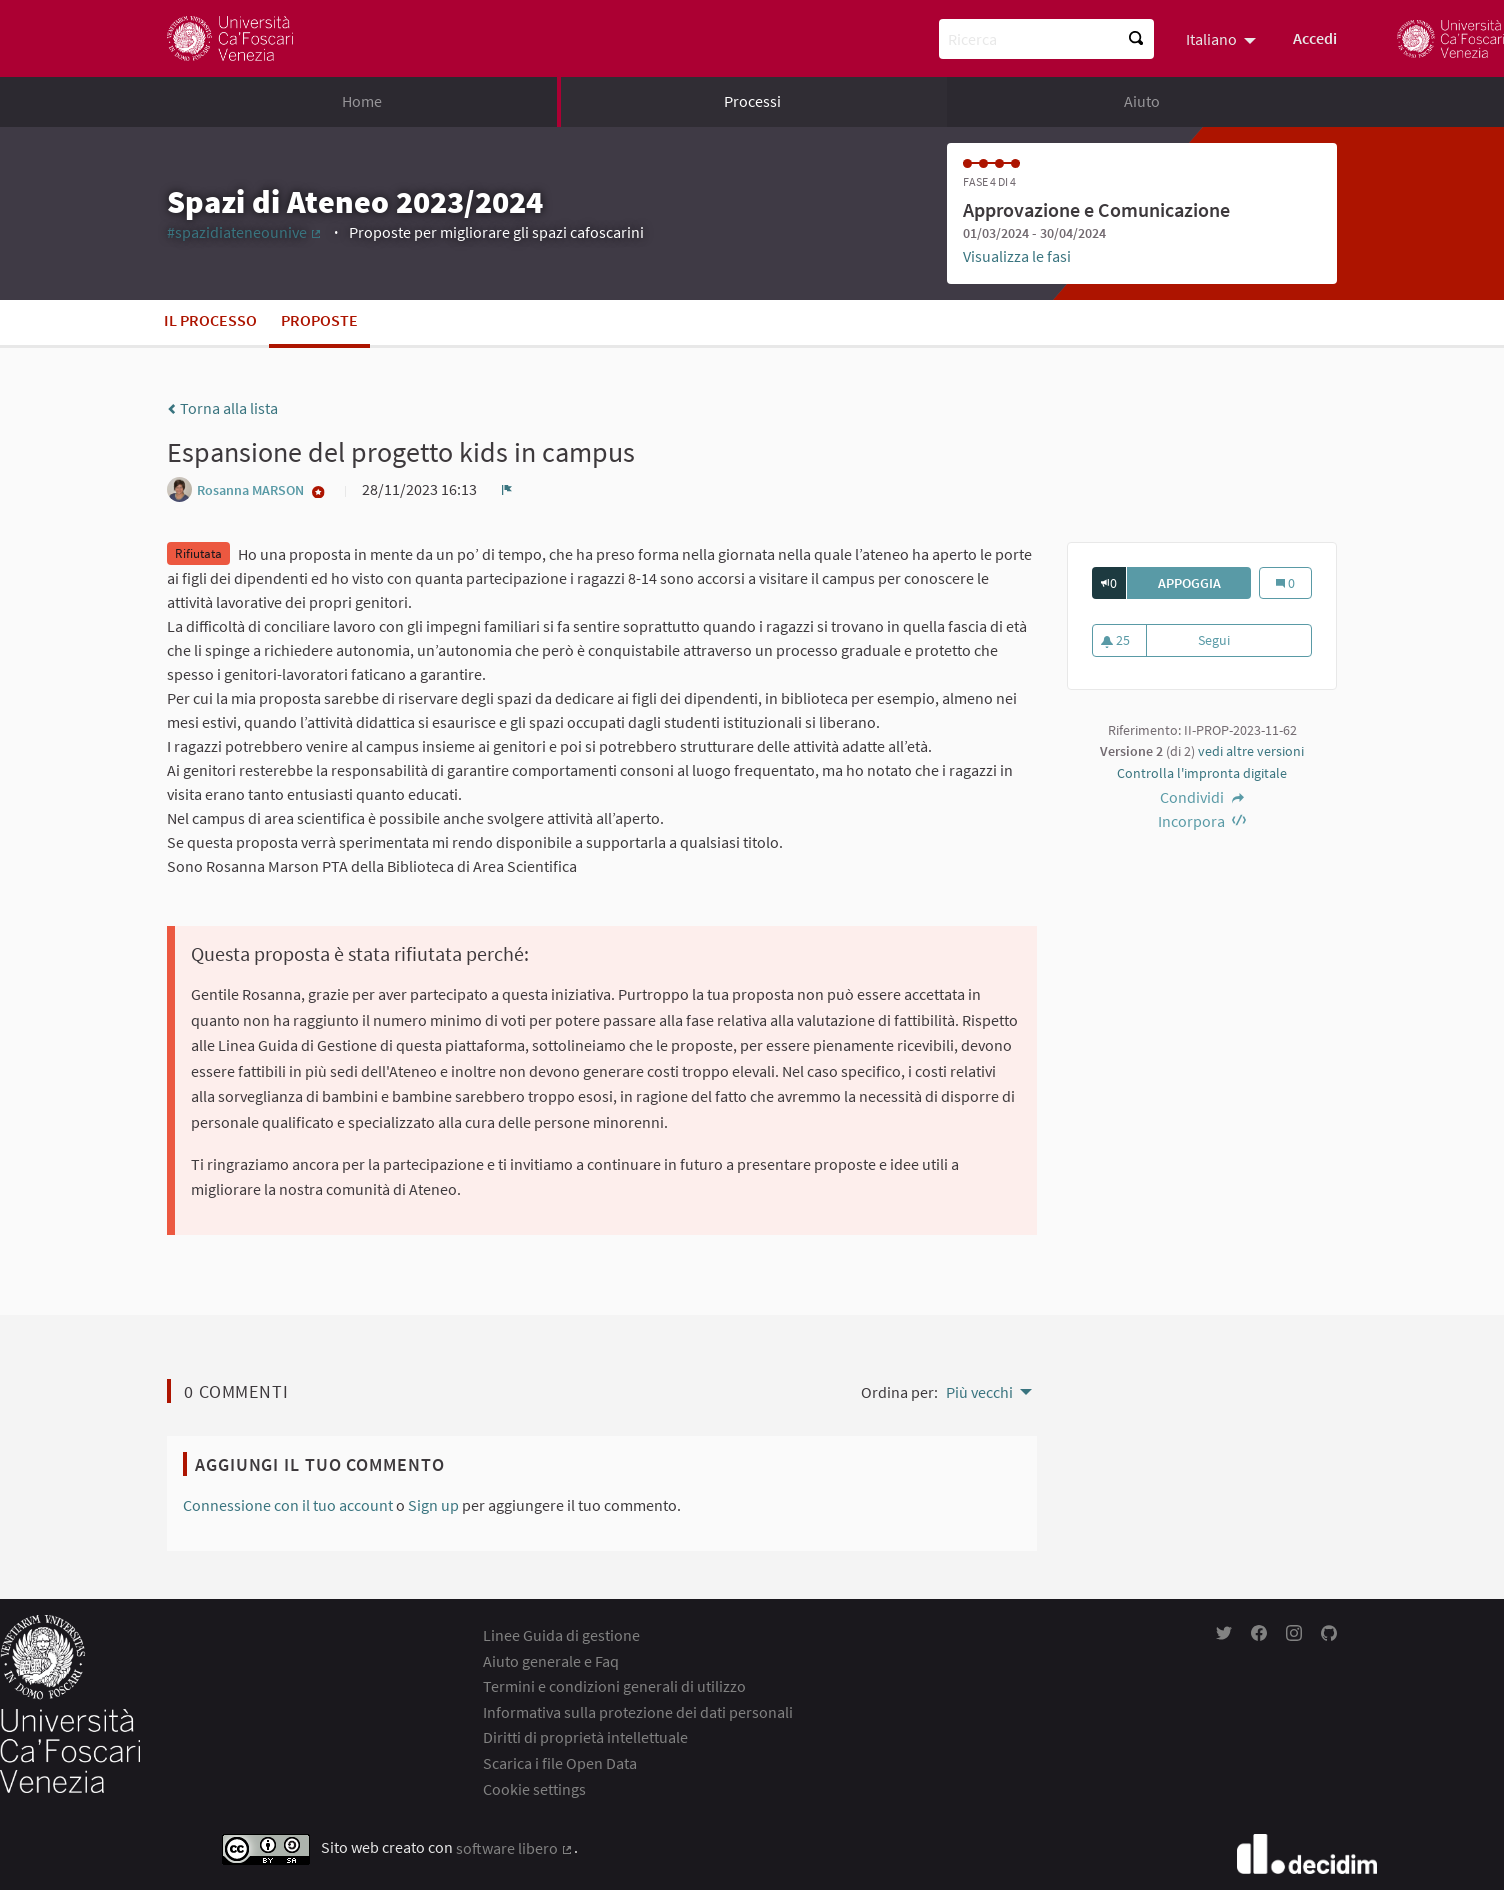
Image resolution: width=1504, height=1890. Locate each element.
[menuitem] (1223, 38)
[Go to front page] (230, 38)
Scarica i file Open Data (560, 1763)
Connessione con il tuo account (288, 1505)
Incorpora (1202, 821)
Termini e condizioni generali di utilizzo (614, 1686)
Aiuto (1142, 101)
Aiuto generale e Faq (551, 1661)
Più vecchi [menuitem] (979, 1392)
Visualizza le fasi (1017, 256)
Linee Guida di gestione (561, 1635)
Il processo (210, 320)
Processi (752, 101)
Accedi (1315, 38)
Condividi (1202, 797)
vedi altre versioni (1251, 751)
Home (362, 101)
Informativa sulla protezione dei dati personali (638, 1712)
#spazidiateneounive (245, 232)
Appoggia (1205, 583)
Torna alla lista (222, 408)
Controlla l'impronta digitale (1202, 773)
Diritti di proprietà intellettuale (585, 1737)
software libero (515, 1848)
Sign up (433, 1505)
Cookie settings (534, 1789)
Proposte (319, 320)
